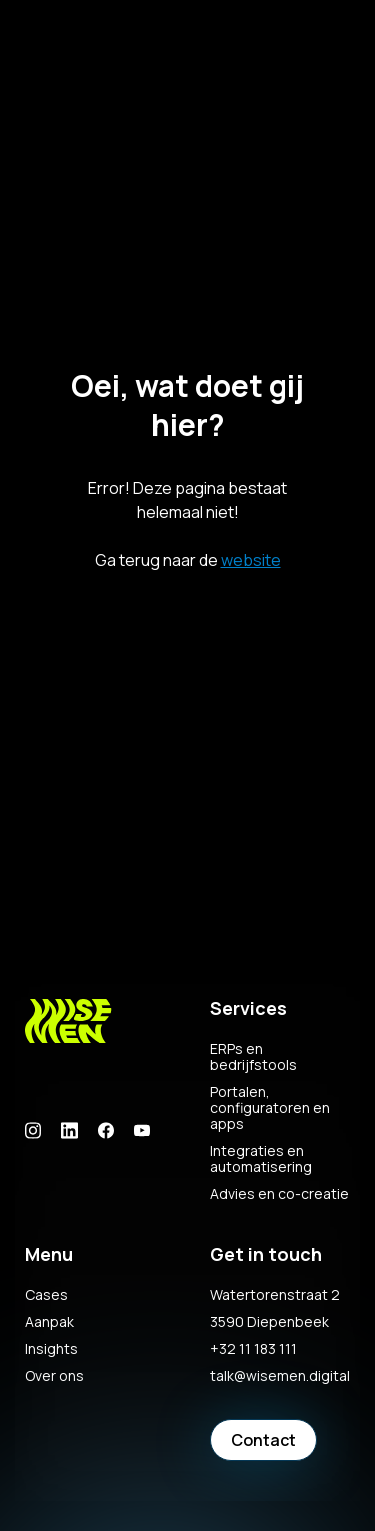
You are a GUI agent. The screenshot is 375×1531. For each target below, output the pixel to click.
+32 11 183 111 (253, 1349)
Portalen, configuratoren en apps (270, 1108)
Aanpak (49, 1322)
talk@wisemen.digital (280, 1376)
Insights (51, 1349)
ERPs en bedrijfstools (253, 1057)
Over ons (54, 1376)
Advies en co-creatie (279, 1194)
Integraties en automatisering (261, 1159)
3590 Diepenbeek (269, 1322)
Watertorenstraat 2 (275, 1295)
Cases (46, 1295)
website (251, 560)
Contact (263, 1440)
